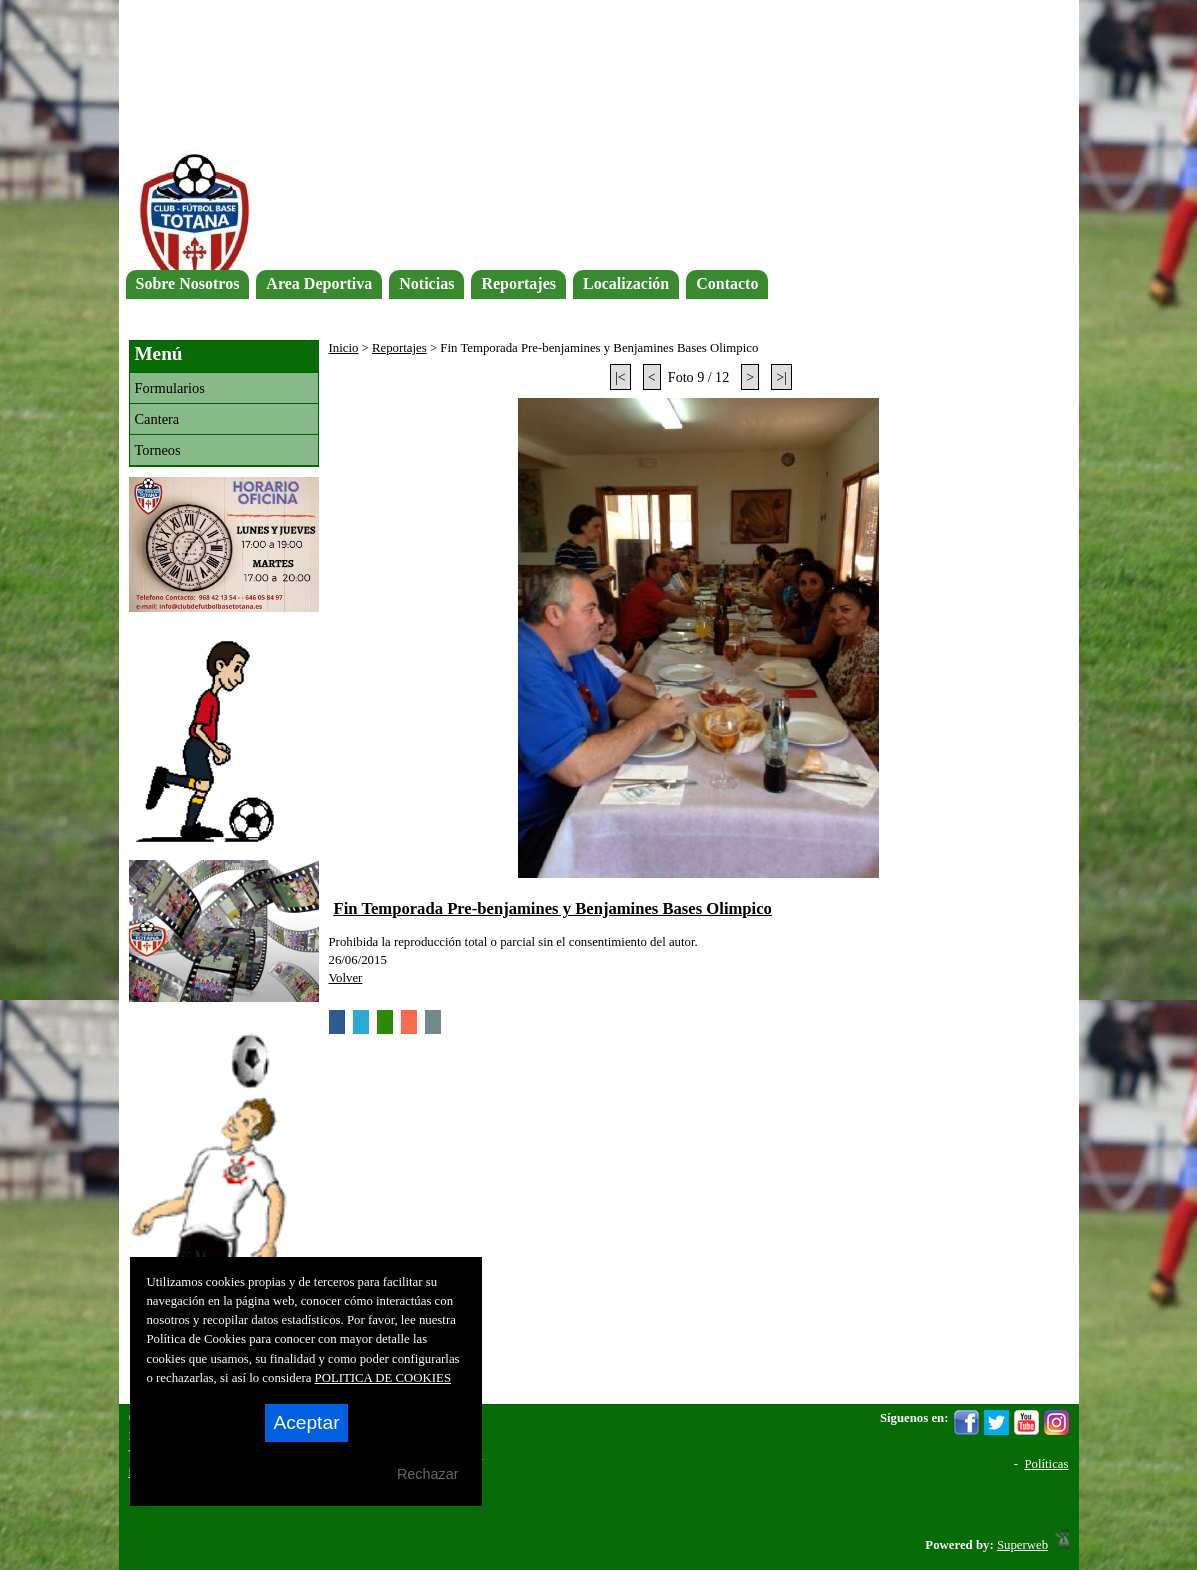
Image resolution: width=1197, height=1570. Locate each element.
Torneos (158, 450)
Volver (346, 978)
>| (781, 377)
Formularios (170, 388)
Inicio (344, 348)
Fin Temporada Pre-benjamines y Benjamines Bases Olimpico (553, 908)
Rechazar (428, 1474)
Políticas (1046, 1464)
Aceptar (306, 1422)
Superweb (1022, 1545)
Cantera (157, 419)
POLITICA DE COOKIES (383, 1378)
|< (620, 377)
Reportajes (399, 348)
